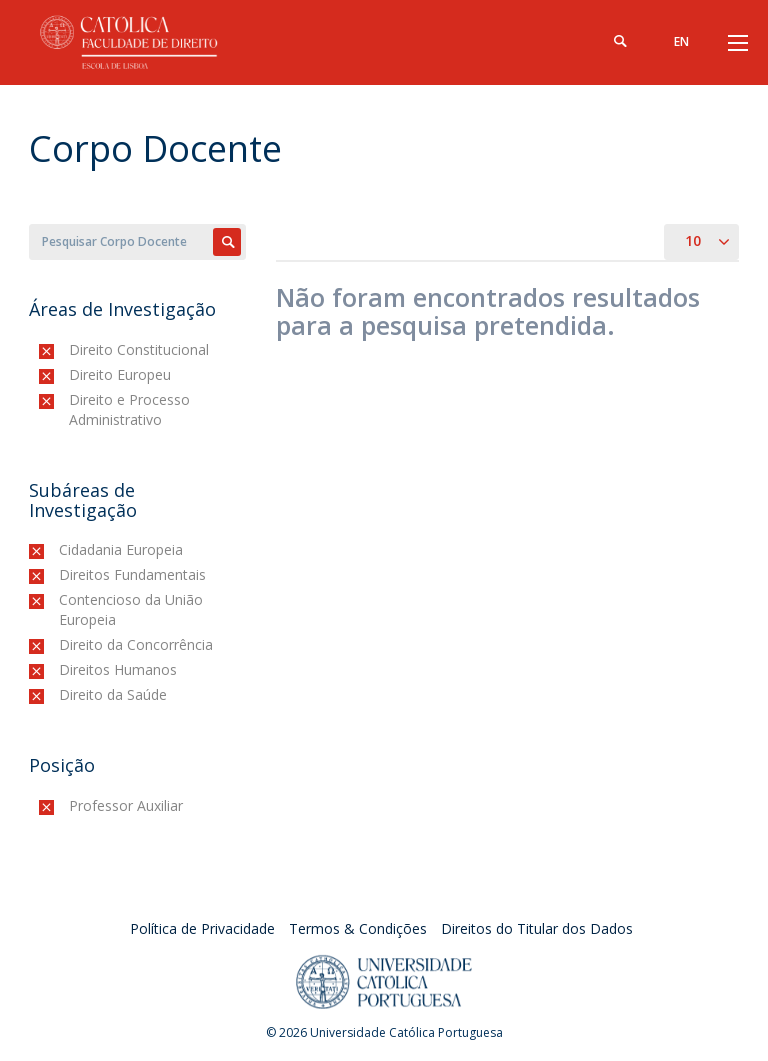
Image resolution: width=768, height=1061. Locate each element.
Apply (227, 242)
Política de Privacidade (202, 928)
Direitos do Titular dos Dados (537, 928)
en (681, 41)
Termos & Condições (358, 928)
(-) (73, 349)
